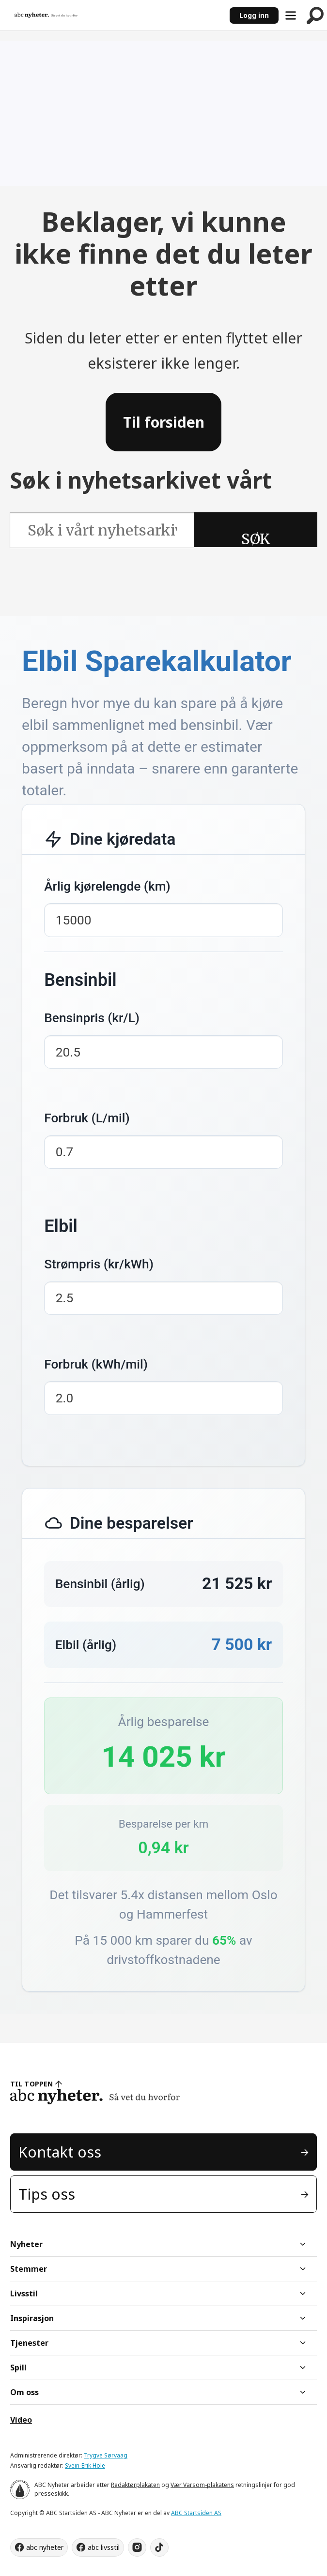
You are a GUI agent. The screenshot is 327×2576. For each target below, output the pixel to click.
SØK (255, 538)
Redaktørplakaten (135, 2485)
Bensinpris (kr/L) (92, 1018)
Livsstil (24, 2293)
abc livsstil (104, 2547)
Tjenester (29, 2343)
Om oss (24, 2392)
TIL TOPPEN (31, 2083)
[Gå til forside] (46, 15)
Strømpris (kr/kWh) (99, 1264)
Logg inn (254, 15)
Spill (18, 2367)
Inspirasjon (32, 2318)
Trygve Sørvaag (105, 2455)
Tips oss (46, 2194)
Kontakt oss (59, 2152)
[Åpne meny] (290, 15)
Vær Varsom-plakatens (202, 2485)
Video (21, 2419)
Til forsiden (163, 422)
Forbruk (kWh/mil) (96, 1364)
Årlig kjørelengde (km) (107, 886)
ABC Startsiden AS (196, 2513)
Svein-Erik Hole (85, 2465)
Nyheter (26, 2244)
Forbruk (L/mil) (86, 1118)
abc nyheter (44, 2547)
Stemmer (28, 2268)
